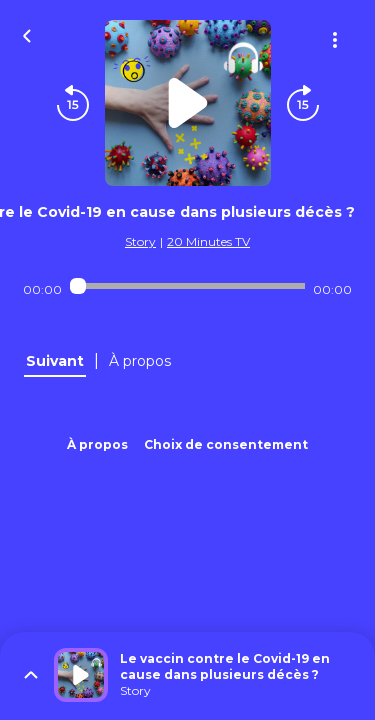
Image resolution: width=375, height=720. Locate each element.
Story (140, 241)
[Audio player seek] (187, 286)
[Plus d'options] (335, 40)
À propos (97, 444)
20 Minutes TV (208, 241)
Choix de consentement (226, 444)
